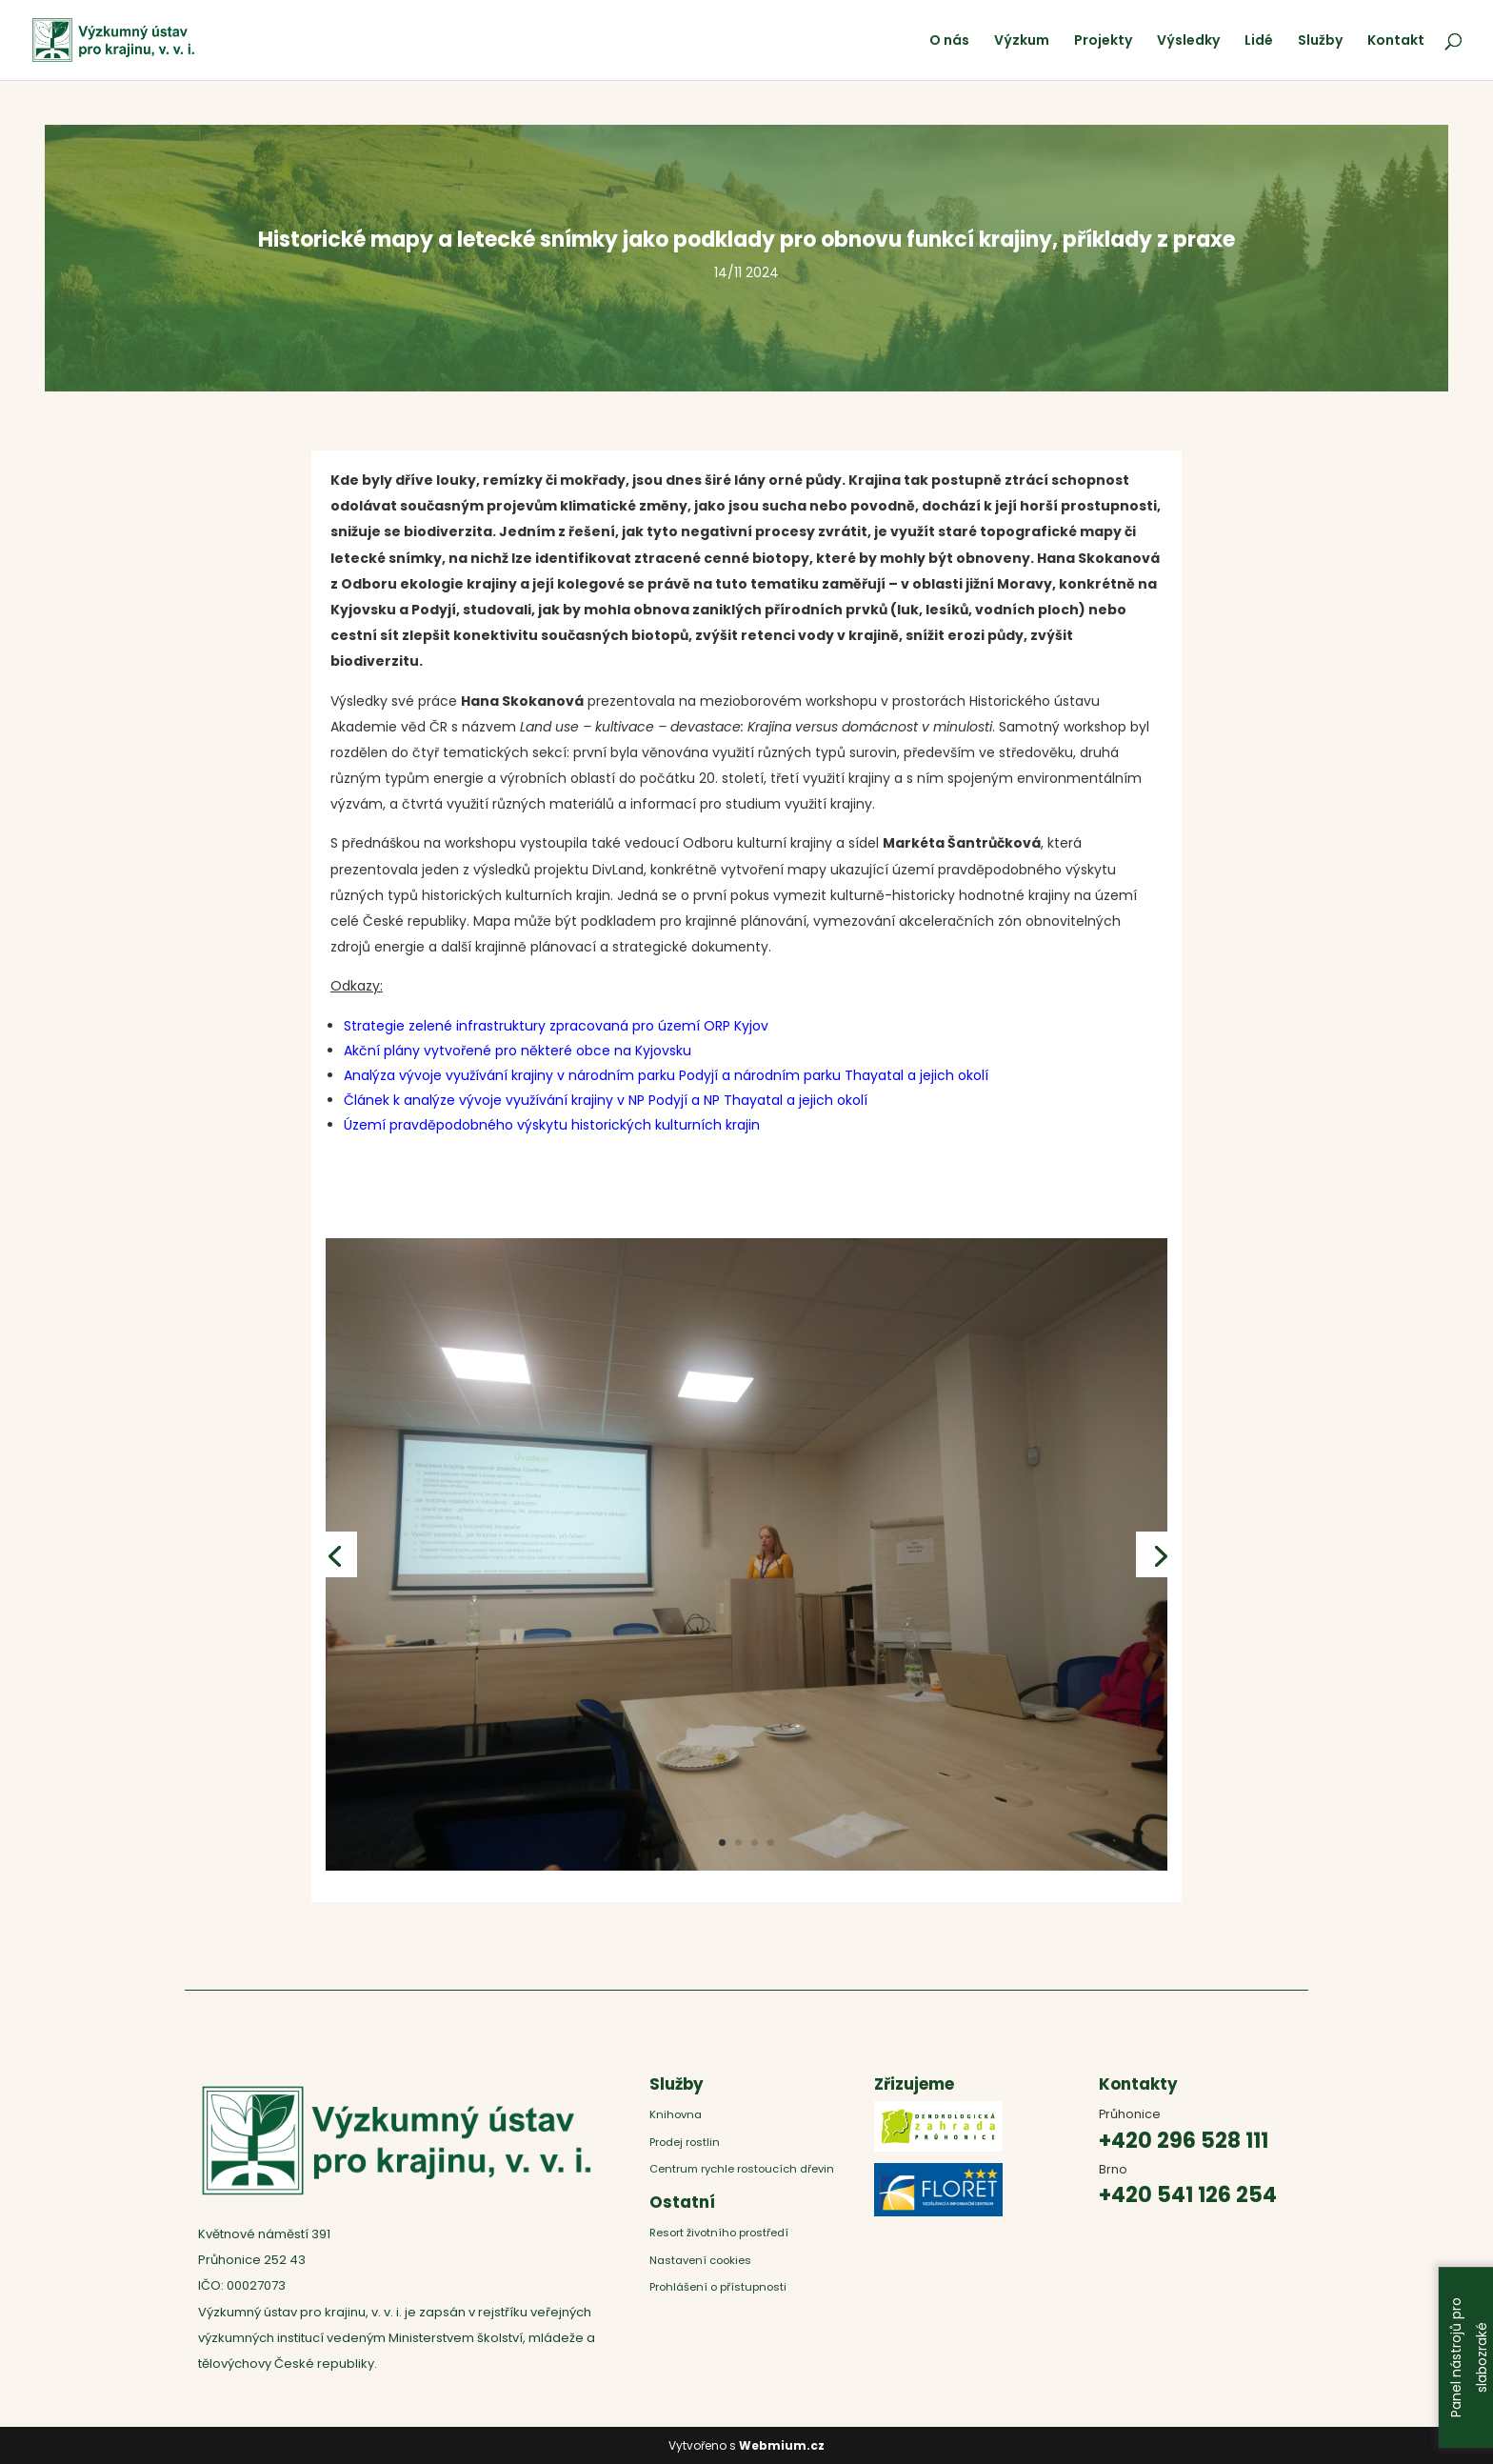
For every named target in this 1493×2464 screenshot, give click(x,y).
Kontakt (1395, 41)
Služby (1320, 41)
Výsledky (1188, 41)
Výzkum (1021, 41)
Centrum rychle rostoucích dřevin (741, 2168)
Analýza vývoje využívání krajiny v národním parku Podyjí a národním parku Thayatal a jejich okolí (666, 1075)
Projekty (1103, 41)
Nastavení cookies (700, 2260)
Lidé (1258, 41)
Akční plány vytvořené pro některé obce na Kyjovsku (517, 1050)
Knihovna (675, 2114)
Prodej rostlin (684, 2142)
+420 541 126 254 (1188, 2195)
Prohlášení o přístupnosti (717, 2286)
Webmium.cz (782, 2445)
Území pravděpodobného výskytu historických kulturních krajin (552, 1124)
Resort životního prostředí (720, 2232)
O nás (949, 41)
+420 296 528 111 (1183, 2140)
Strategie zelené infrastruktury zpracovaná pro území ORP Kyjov (556, 1025)
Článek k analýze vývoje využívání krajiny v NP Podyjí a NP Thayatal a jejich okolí (605, 1100)
